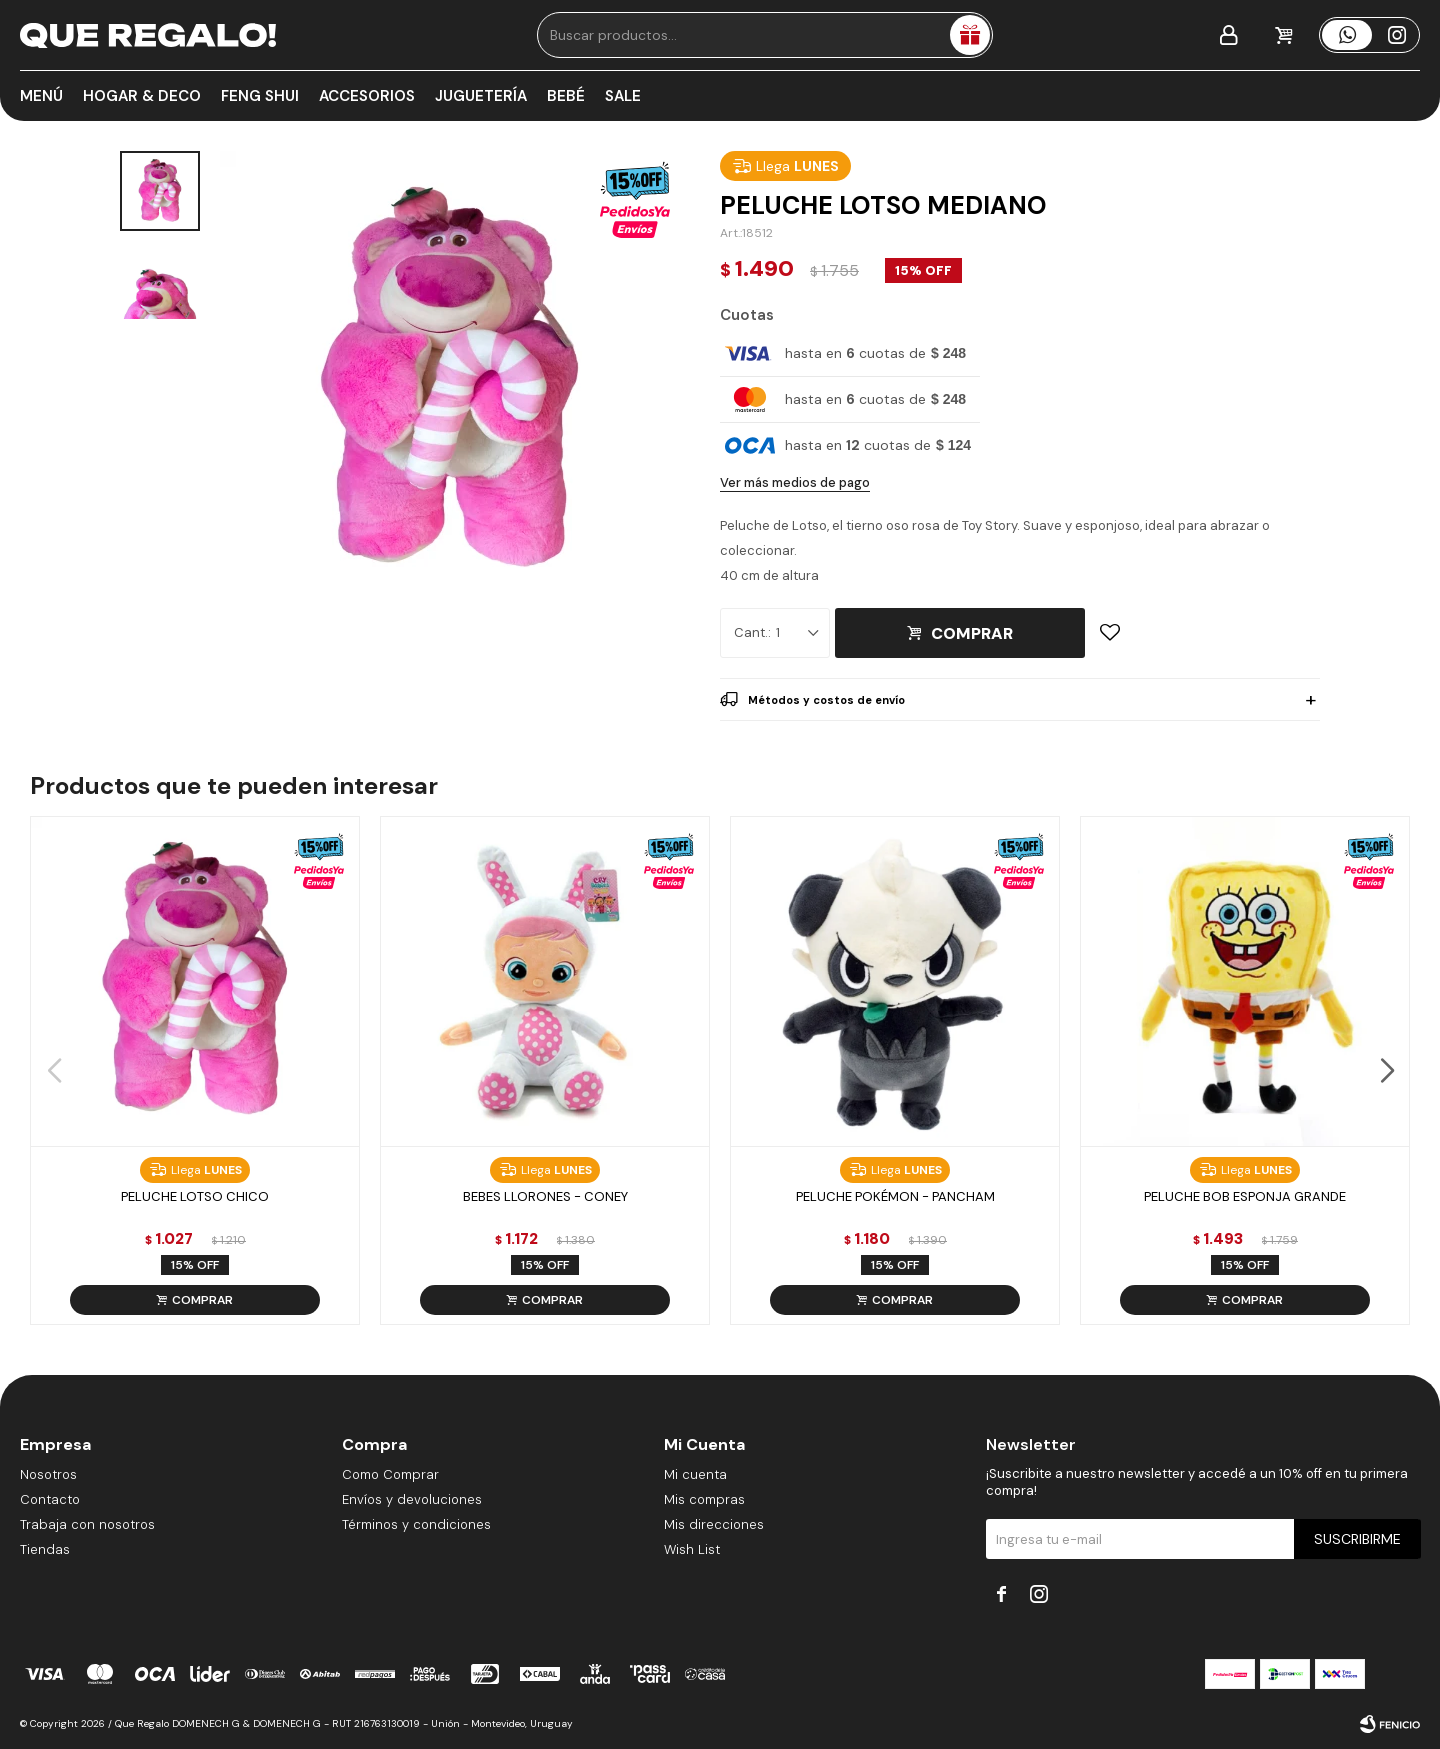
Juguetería (481, 96)
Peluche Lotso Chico (195, 1196)
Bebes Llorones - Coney (545, 1196)
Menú (41, 96)
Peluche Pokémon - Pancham (895, 1196)
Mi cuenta (695, 1474)
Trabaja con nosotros (87, 1524)
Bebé (566, 96)
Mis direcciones (714, 1524)
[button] (1386, 1071)
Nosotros (48, 1474)
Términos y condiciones (416, 1524)
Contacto (50, 1499)
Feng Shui (260, 96)
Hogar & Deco (142, 96)
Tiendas (45, 1549)
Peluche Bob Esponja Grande (1245, 1196)
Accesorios (367, 96)
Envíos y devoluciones (412, 1499)
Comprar (972, 633)
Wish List (692, 1549)
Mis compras (704, 1499)
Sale (623, 96)
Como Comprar (390, 1474)
